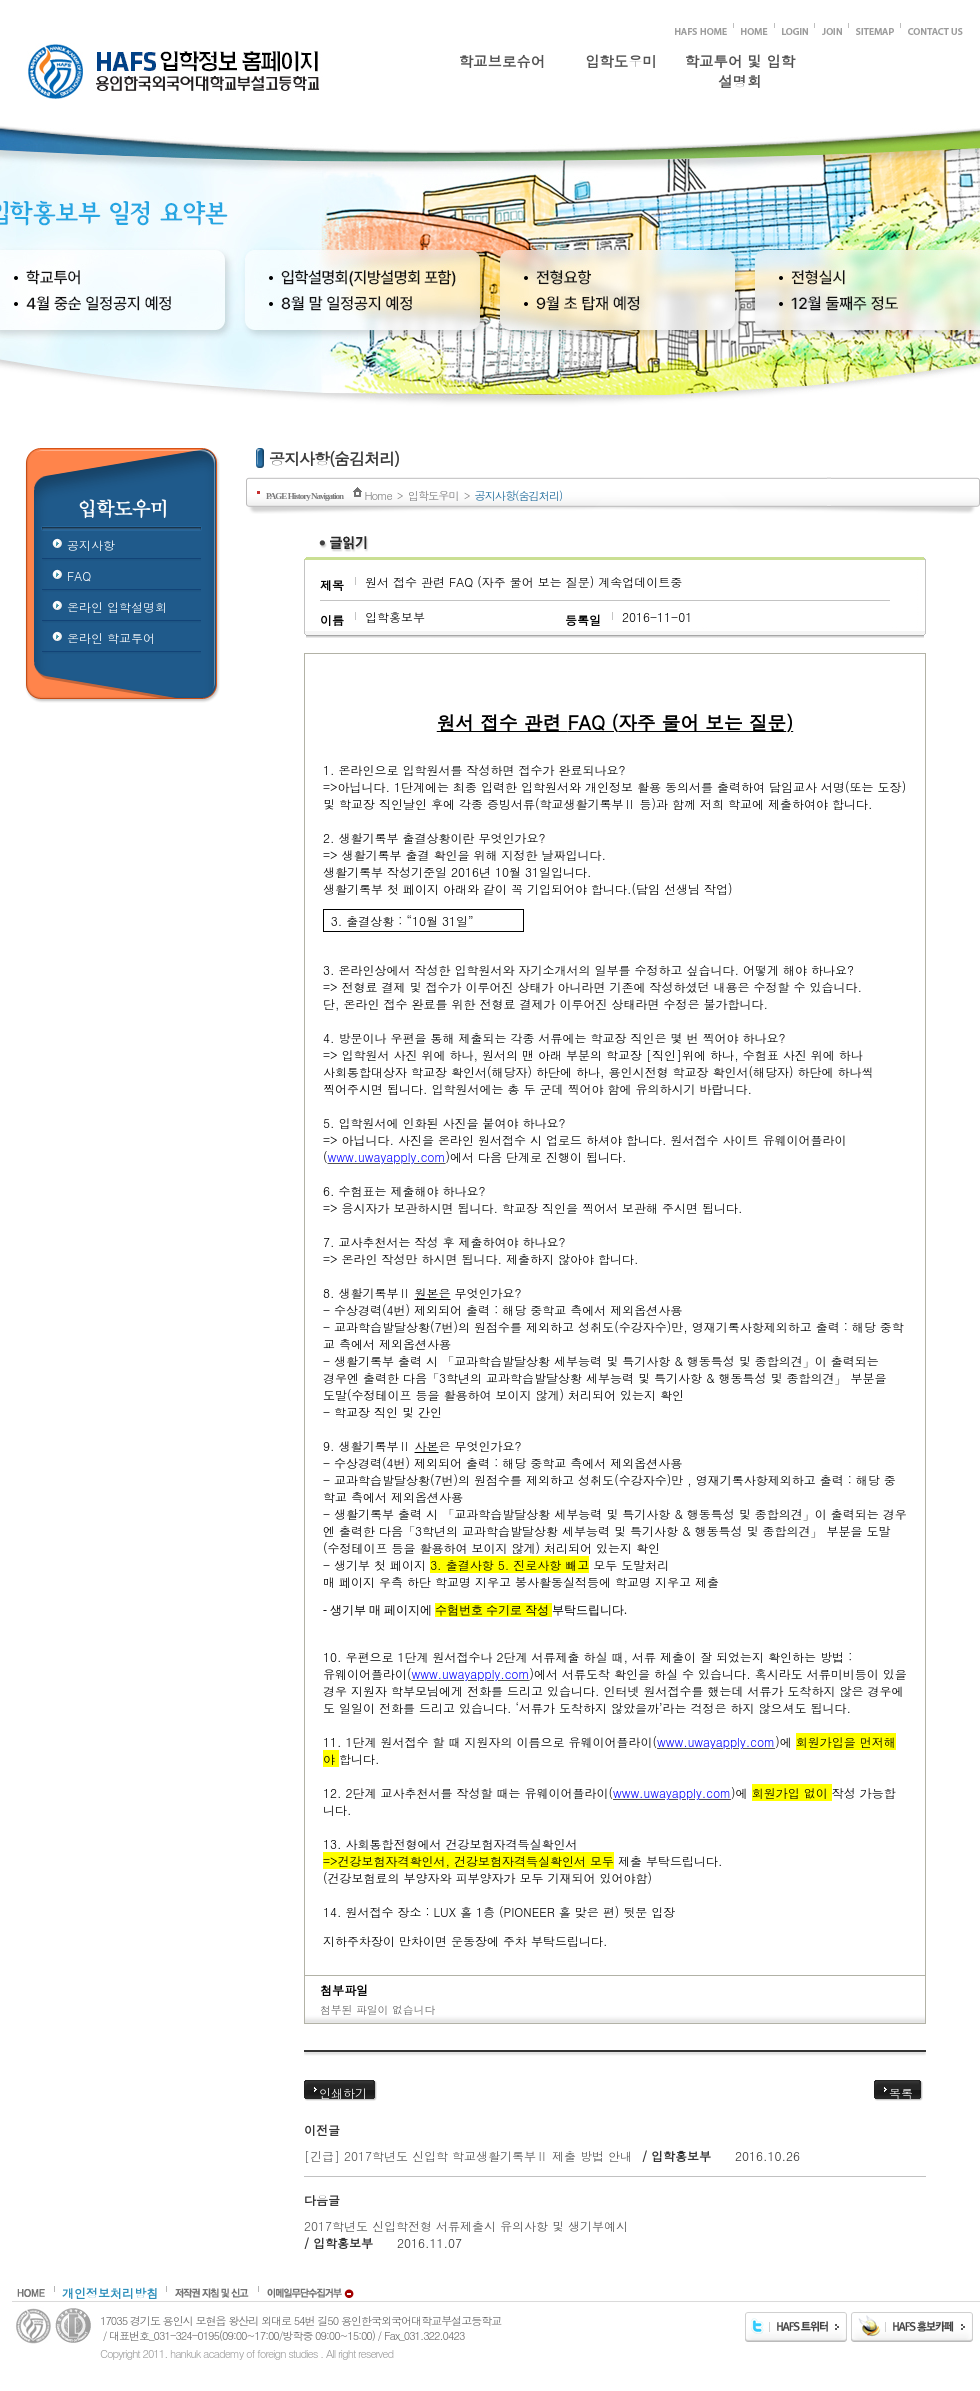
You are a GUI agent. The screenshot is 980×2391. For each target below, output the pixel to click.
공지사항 (91, 544)
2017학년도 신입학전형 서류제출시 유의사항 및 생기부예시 (466, 2225)
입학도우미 (621, 61)
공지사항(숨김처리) (519, 495)
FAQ (79, 575)
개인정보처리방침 (110, 2292)
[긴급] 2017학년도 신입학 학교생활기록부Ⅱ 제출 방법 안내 (470, 2155)
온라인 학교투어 (111, 637)
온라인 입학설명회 (117, 606)
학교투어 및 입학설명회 (740, 67)
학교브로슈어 (502, 61)
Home (377, 495)
